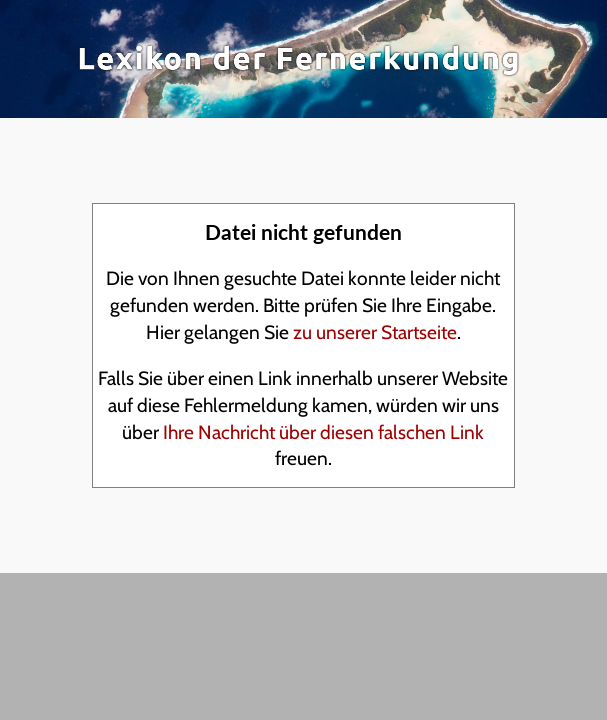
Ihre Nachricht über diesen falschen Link (323, 432)
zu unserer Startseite (375, 332)
